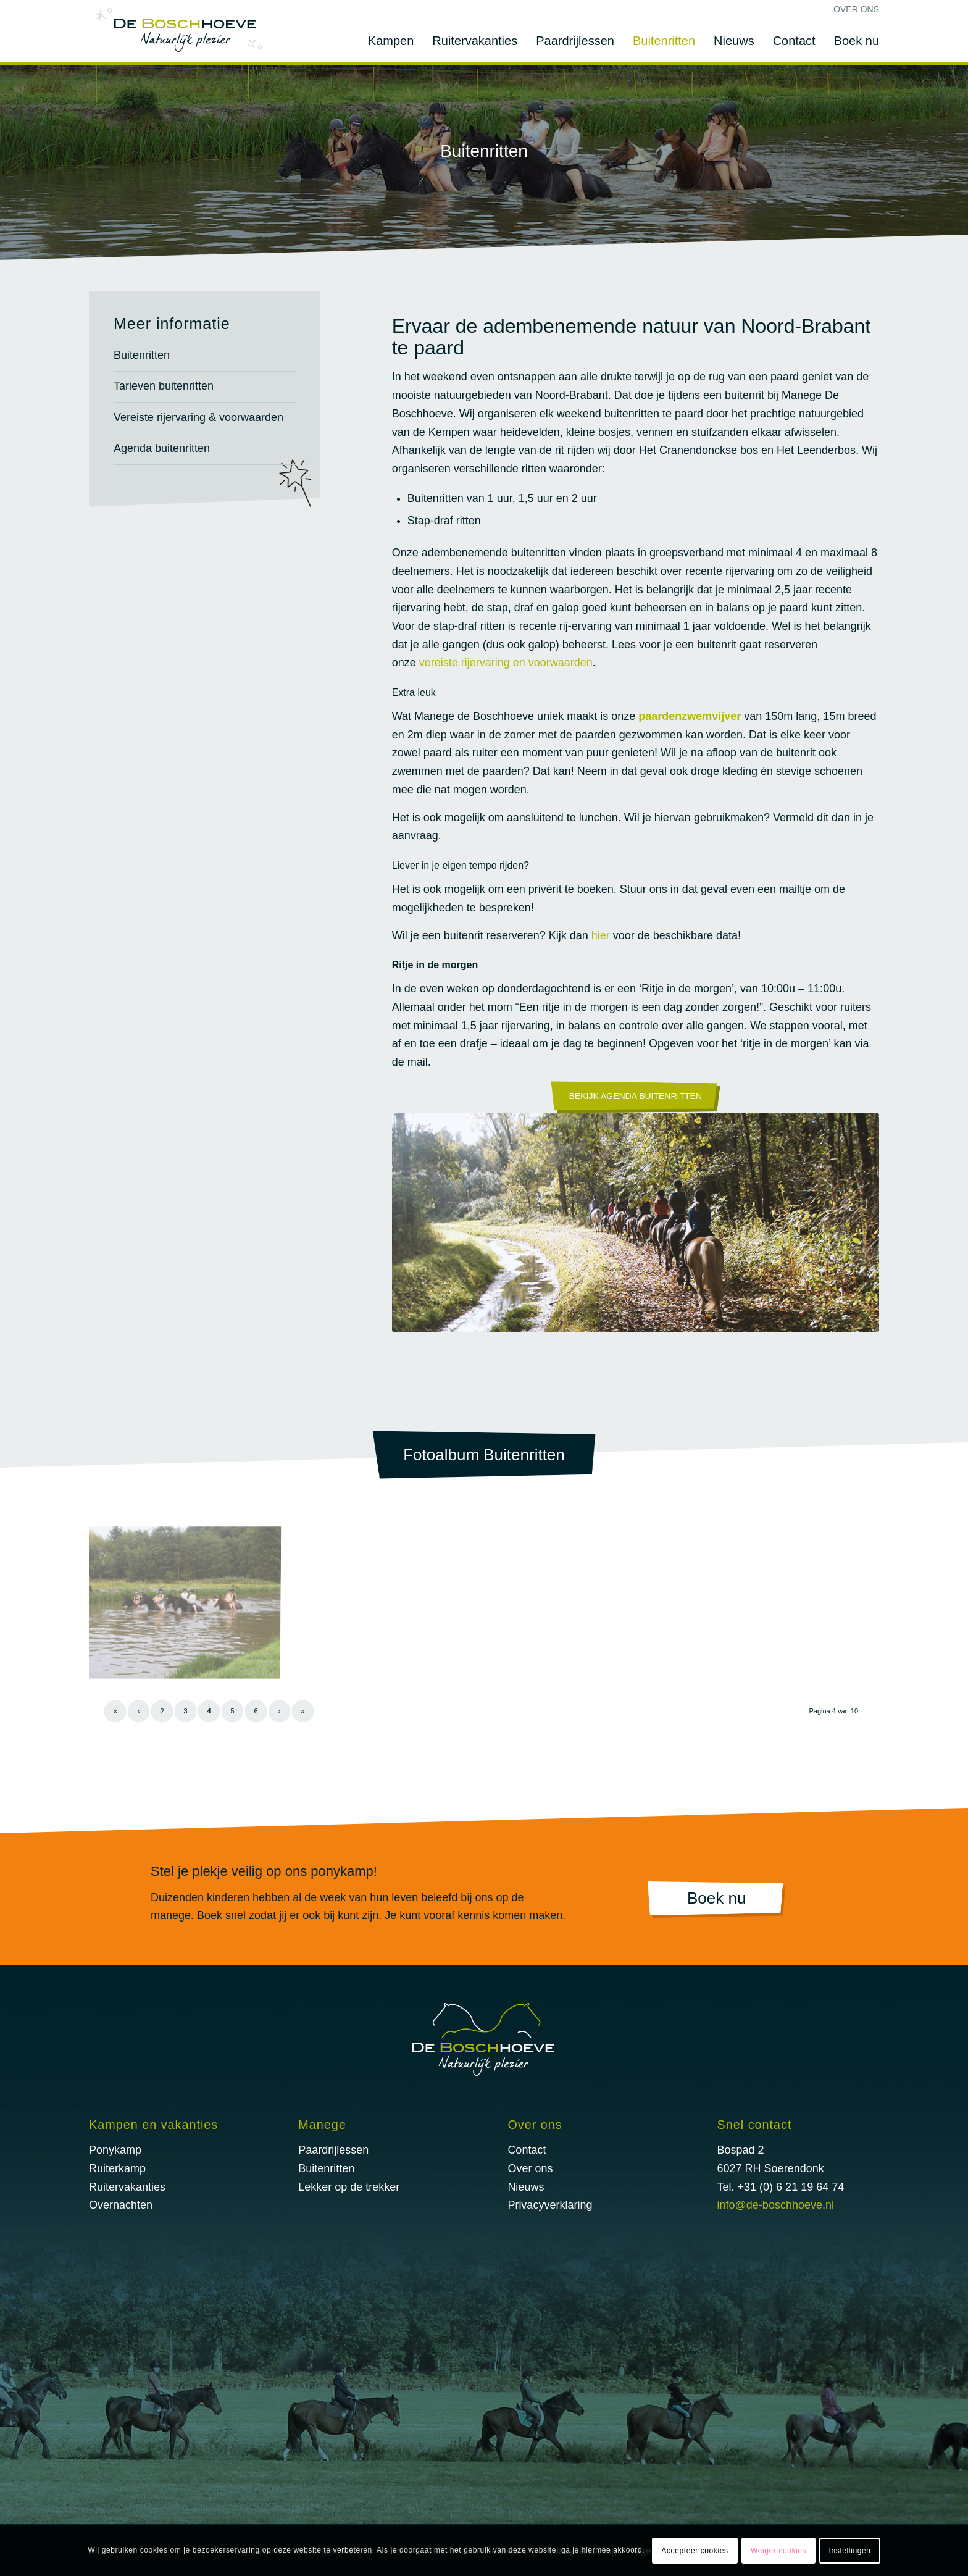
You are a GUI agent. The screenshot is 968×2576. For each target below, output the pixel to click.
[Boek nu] (716, 1899)
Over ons (856, 9)
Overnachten (120, 2205)
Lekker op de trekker (348, 2187)
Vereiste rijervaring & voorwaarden (198, 417)
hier (600, 935)
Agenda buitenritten (162, 448)
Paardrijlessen (333, 2150)
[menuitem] (853, 9)
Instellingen (850, 2550)
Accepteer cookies (694, 2550)
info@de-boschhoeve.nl (775, 2205)
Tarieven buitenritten (164, 386)
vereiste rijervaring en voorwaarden (506, 662)
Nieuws (525, 2187)
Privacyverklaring (549, 2205)
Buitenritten (142, 355)
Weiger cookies (778, 2550)
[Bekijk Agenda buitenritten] (636, 1097)
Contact (526, 2150)
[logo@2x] (184, 31)
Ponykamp (115, 2150)
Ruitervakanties (127, 2187)
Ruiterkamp (117, 2168)
